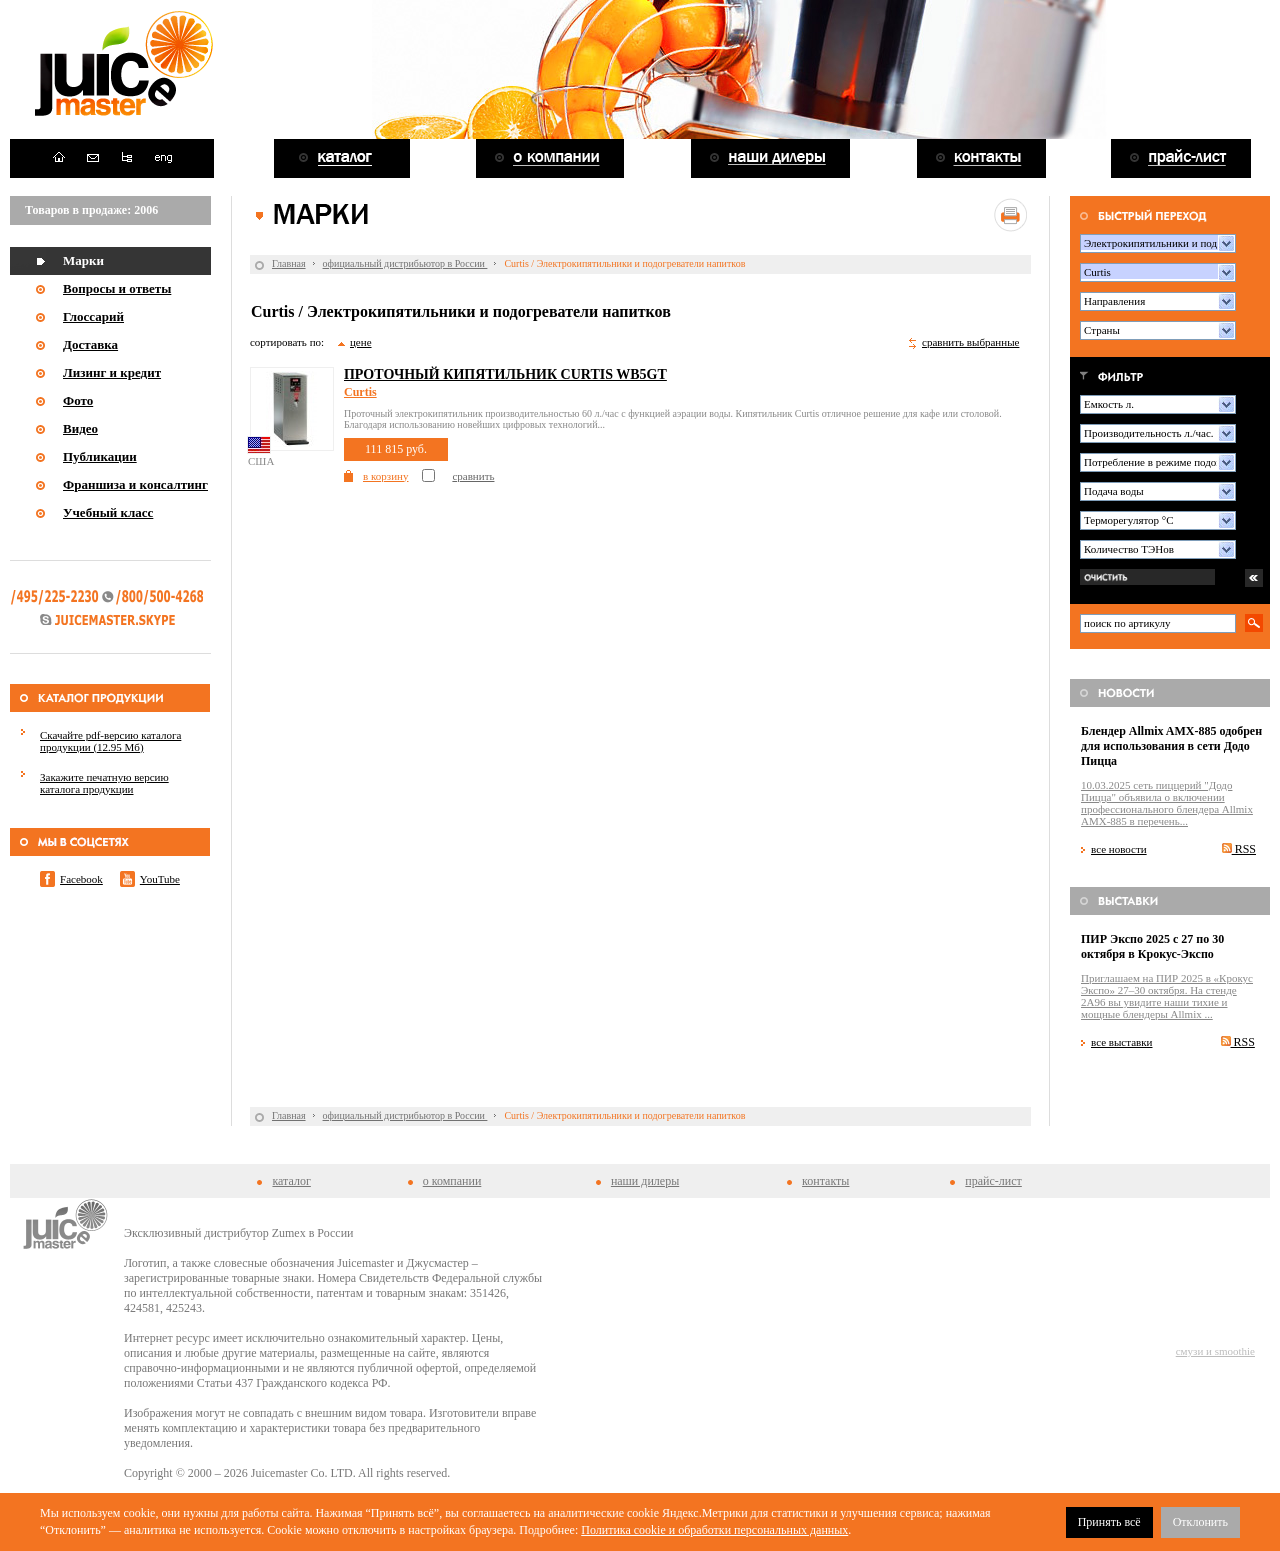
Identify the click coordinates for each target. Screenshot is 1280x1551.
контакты (825, 1181)
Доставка (90, 344)
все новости (1119, 849)
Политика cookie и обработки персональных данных (714, 1530)
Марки (83, 260)
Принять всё (1109, 1522)
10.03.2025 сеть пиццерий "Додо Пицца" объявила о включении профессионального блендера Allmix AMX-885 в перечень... (1167, 803)
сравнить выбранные (970, 342)
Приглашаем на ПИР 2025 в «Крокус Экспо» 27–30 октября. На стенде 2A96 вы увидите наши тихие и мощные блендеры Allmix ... (1167, 996)
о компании (452, 1181)
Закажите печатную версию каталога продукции (104, 783)
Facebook (81, 879)
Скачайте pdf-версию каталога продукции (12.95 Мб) (110, 741)
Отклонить (1200, 1522)
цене (361, 342)
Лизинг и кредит (112, 372)
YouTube (160, 879)
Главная (289, 263)
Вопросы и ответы (117, 288)
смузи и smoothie (1215, 1351)
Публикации (100, 456)
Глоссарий (93, 316)
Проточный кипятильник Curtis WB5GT (505, 374)
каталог (291, 1181)
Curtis (360, 392)
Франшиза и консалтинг (135, 484)
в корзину (385, 476)
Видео (80, 428)
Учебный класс (108, 512)
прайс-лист (993, 1181)
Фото (78, 400)
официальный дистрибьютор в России (405, 263)
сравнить (473, 476)
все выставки (1122, 1042)
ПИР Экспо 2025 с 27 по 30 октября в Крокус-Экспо (1152, 946)
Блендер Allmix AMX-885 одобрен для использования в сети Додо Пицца (1171, 746)
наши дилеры (645, 1181)
